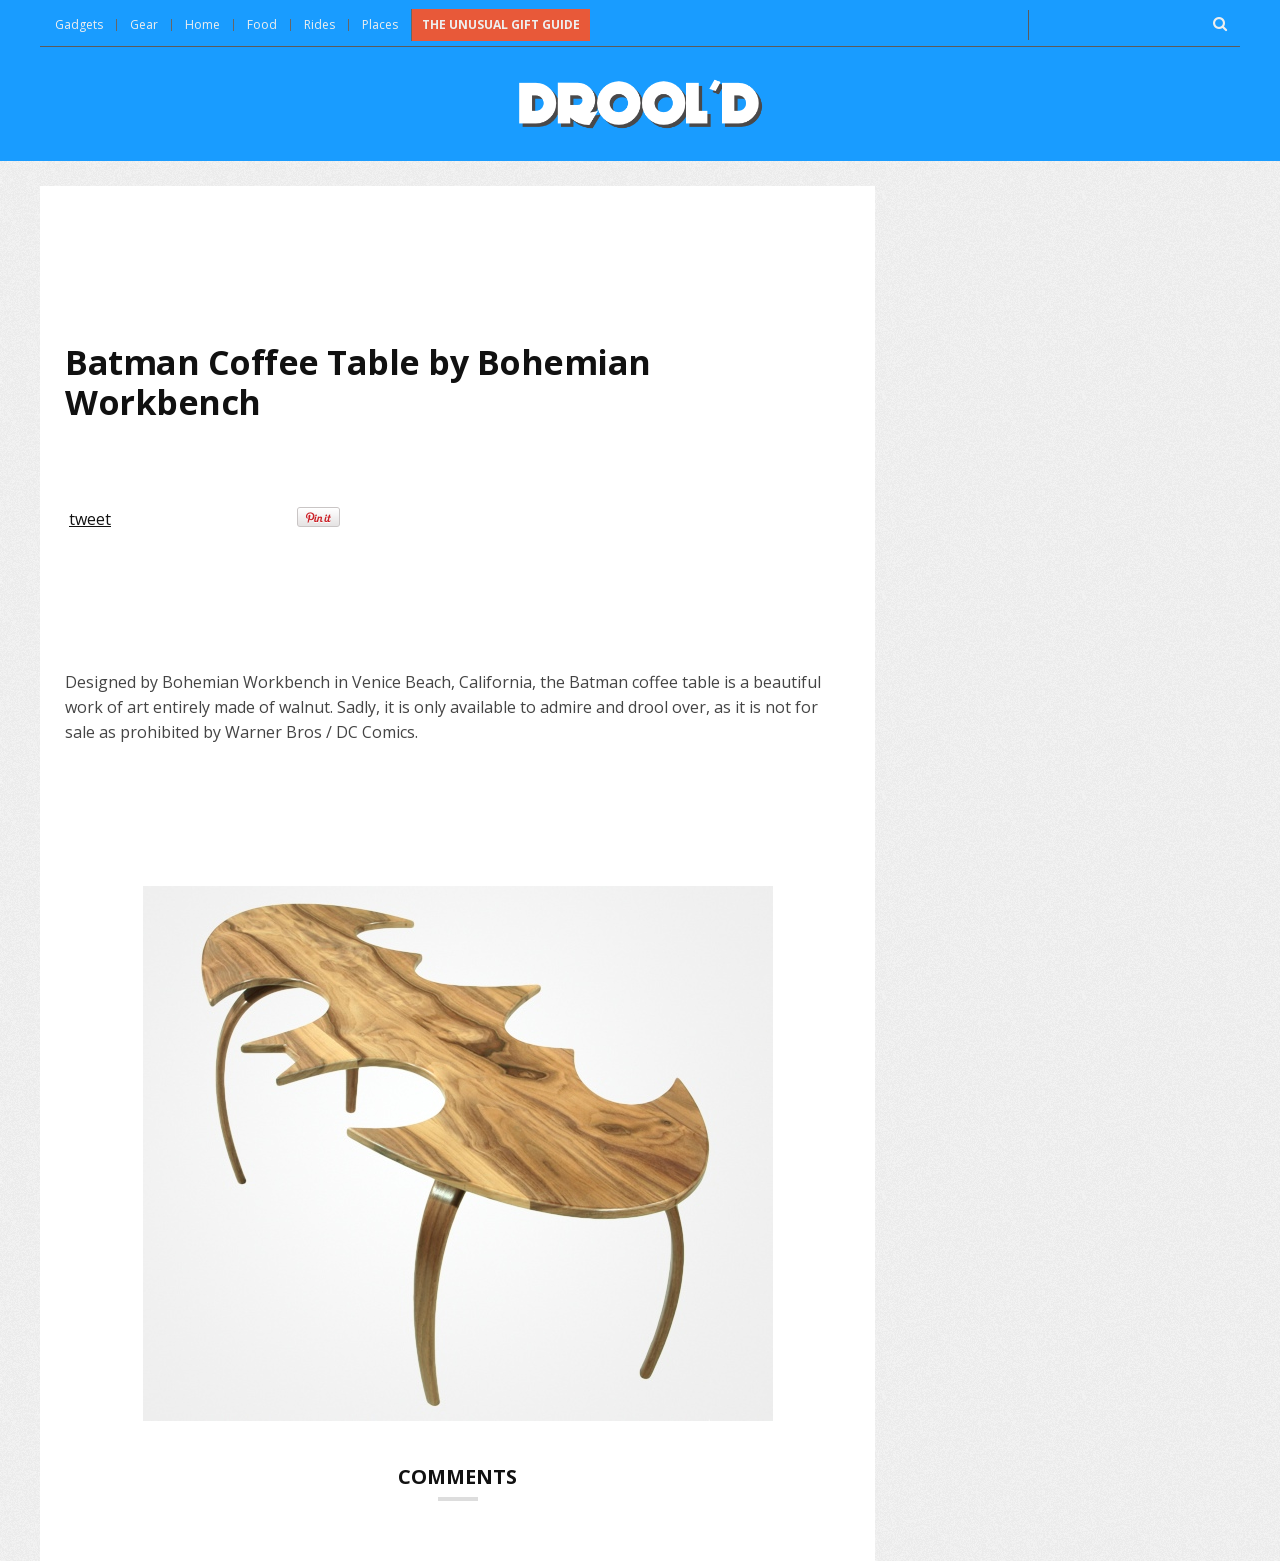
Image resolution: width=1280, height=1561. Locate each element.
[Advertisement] (458, 264)
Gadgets (79, 24)
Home (202, 24)
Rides (319, 24)
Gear (144, 24)
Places (380, 24)
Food (262, 24)
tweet (90, 519)
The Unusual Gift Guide (501, 24)
